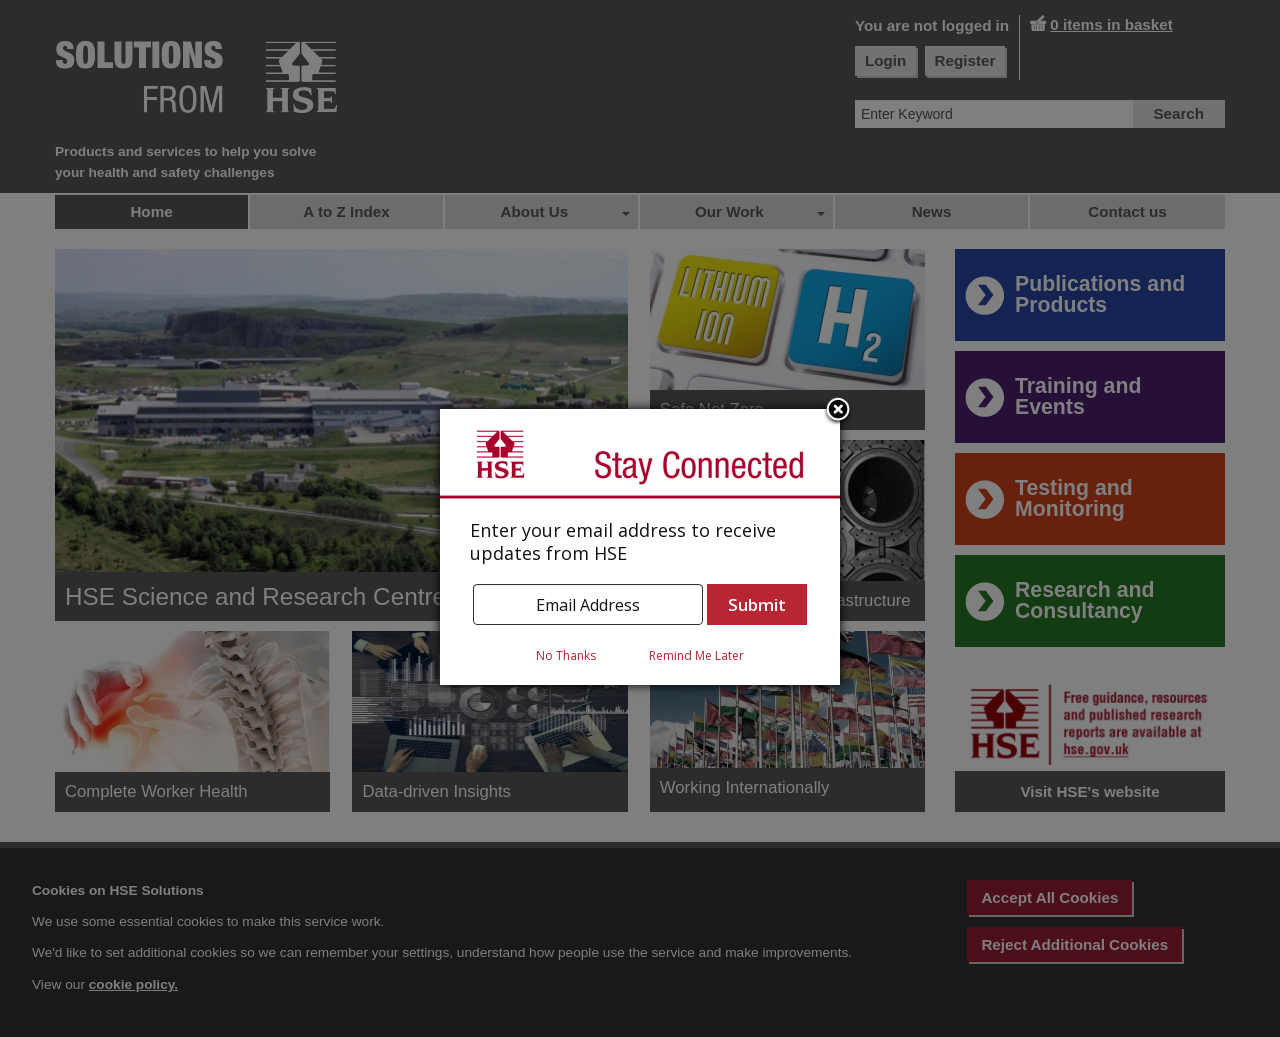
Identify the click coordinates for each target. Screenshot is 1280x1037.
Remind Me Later (696, 655)
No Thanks (566, 655)
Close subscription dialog (838, 411)
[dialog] (640, 547)
